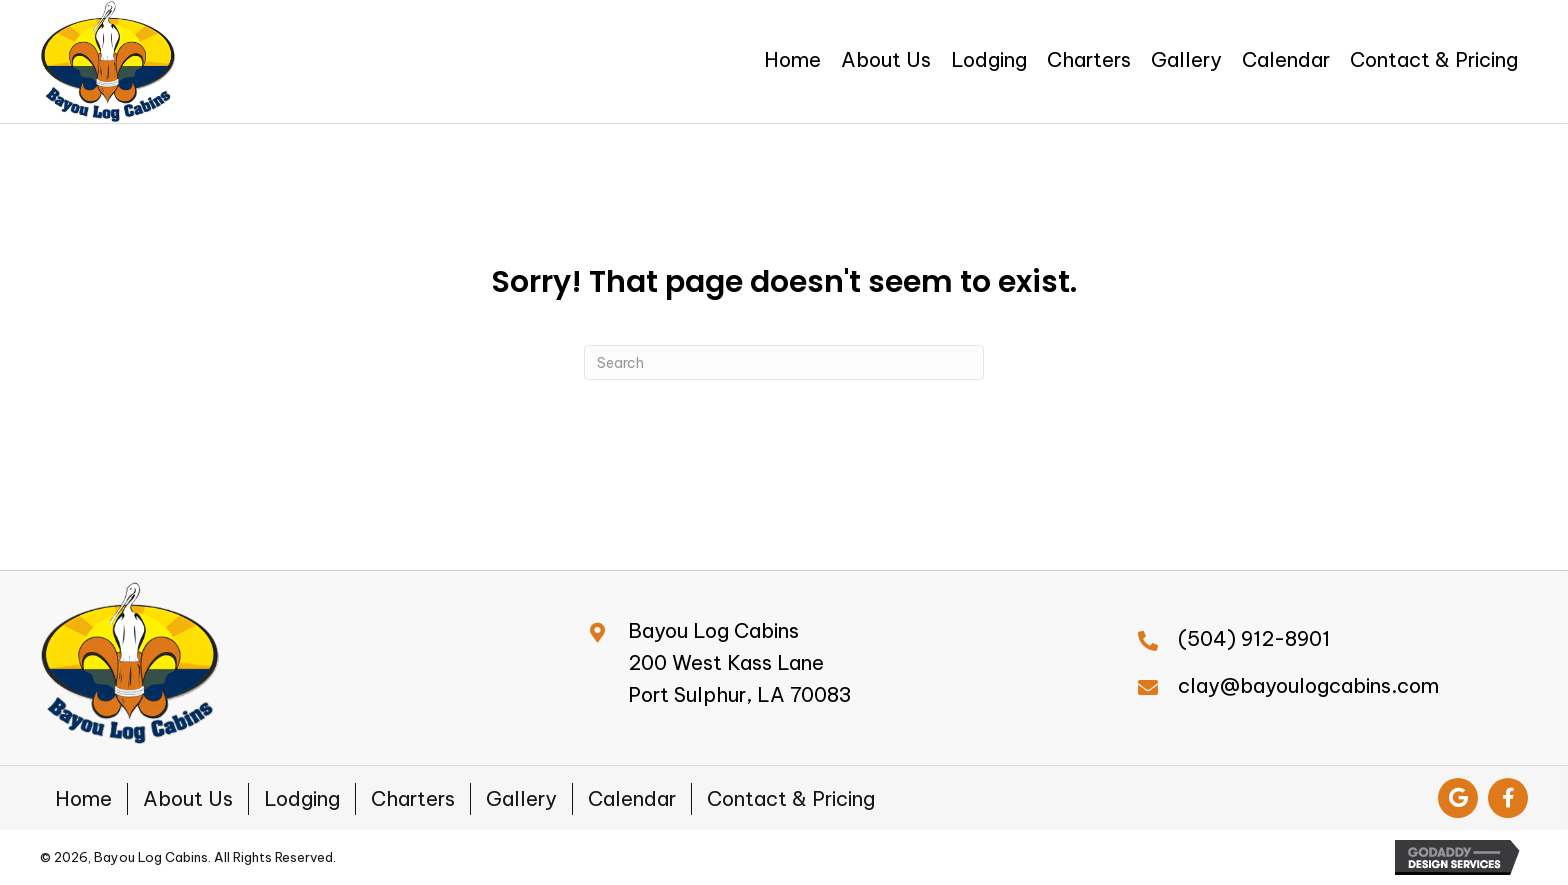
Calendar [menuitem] (632, 798)
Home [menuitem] (83, 798)
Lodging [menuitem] (302, 798)
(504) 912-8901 (1254, 638)
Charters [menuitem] (413, 798)
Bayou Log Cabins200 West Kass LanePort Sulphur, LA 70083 (740, 662)
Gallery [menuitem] (521, 798)
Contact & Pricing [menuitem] (791, 798)
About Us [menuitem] (188, 798)
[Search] (784, 362)
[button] (1458, 798)
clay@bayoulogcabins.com (1308, 685)
